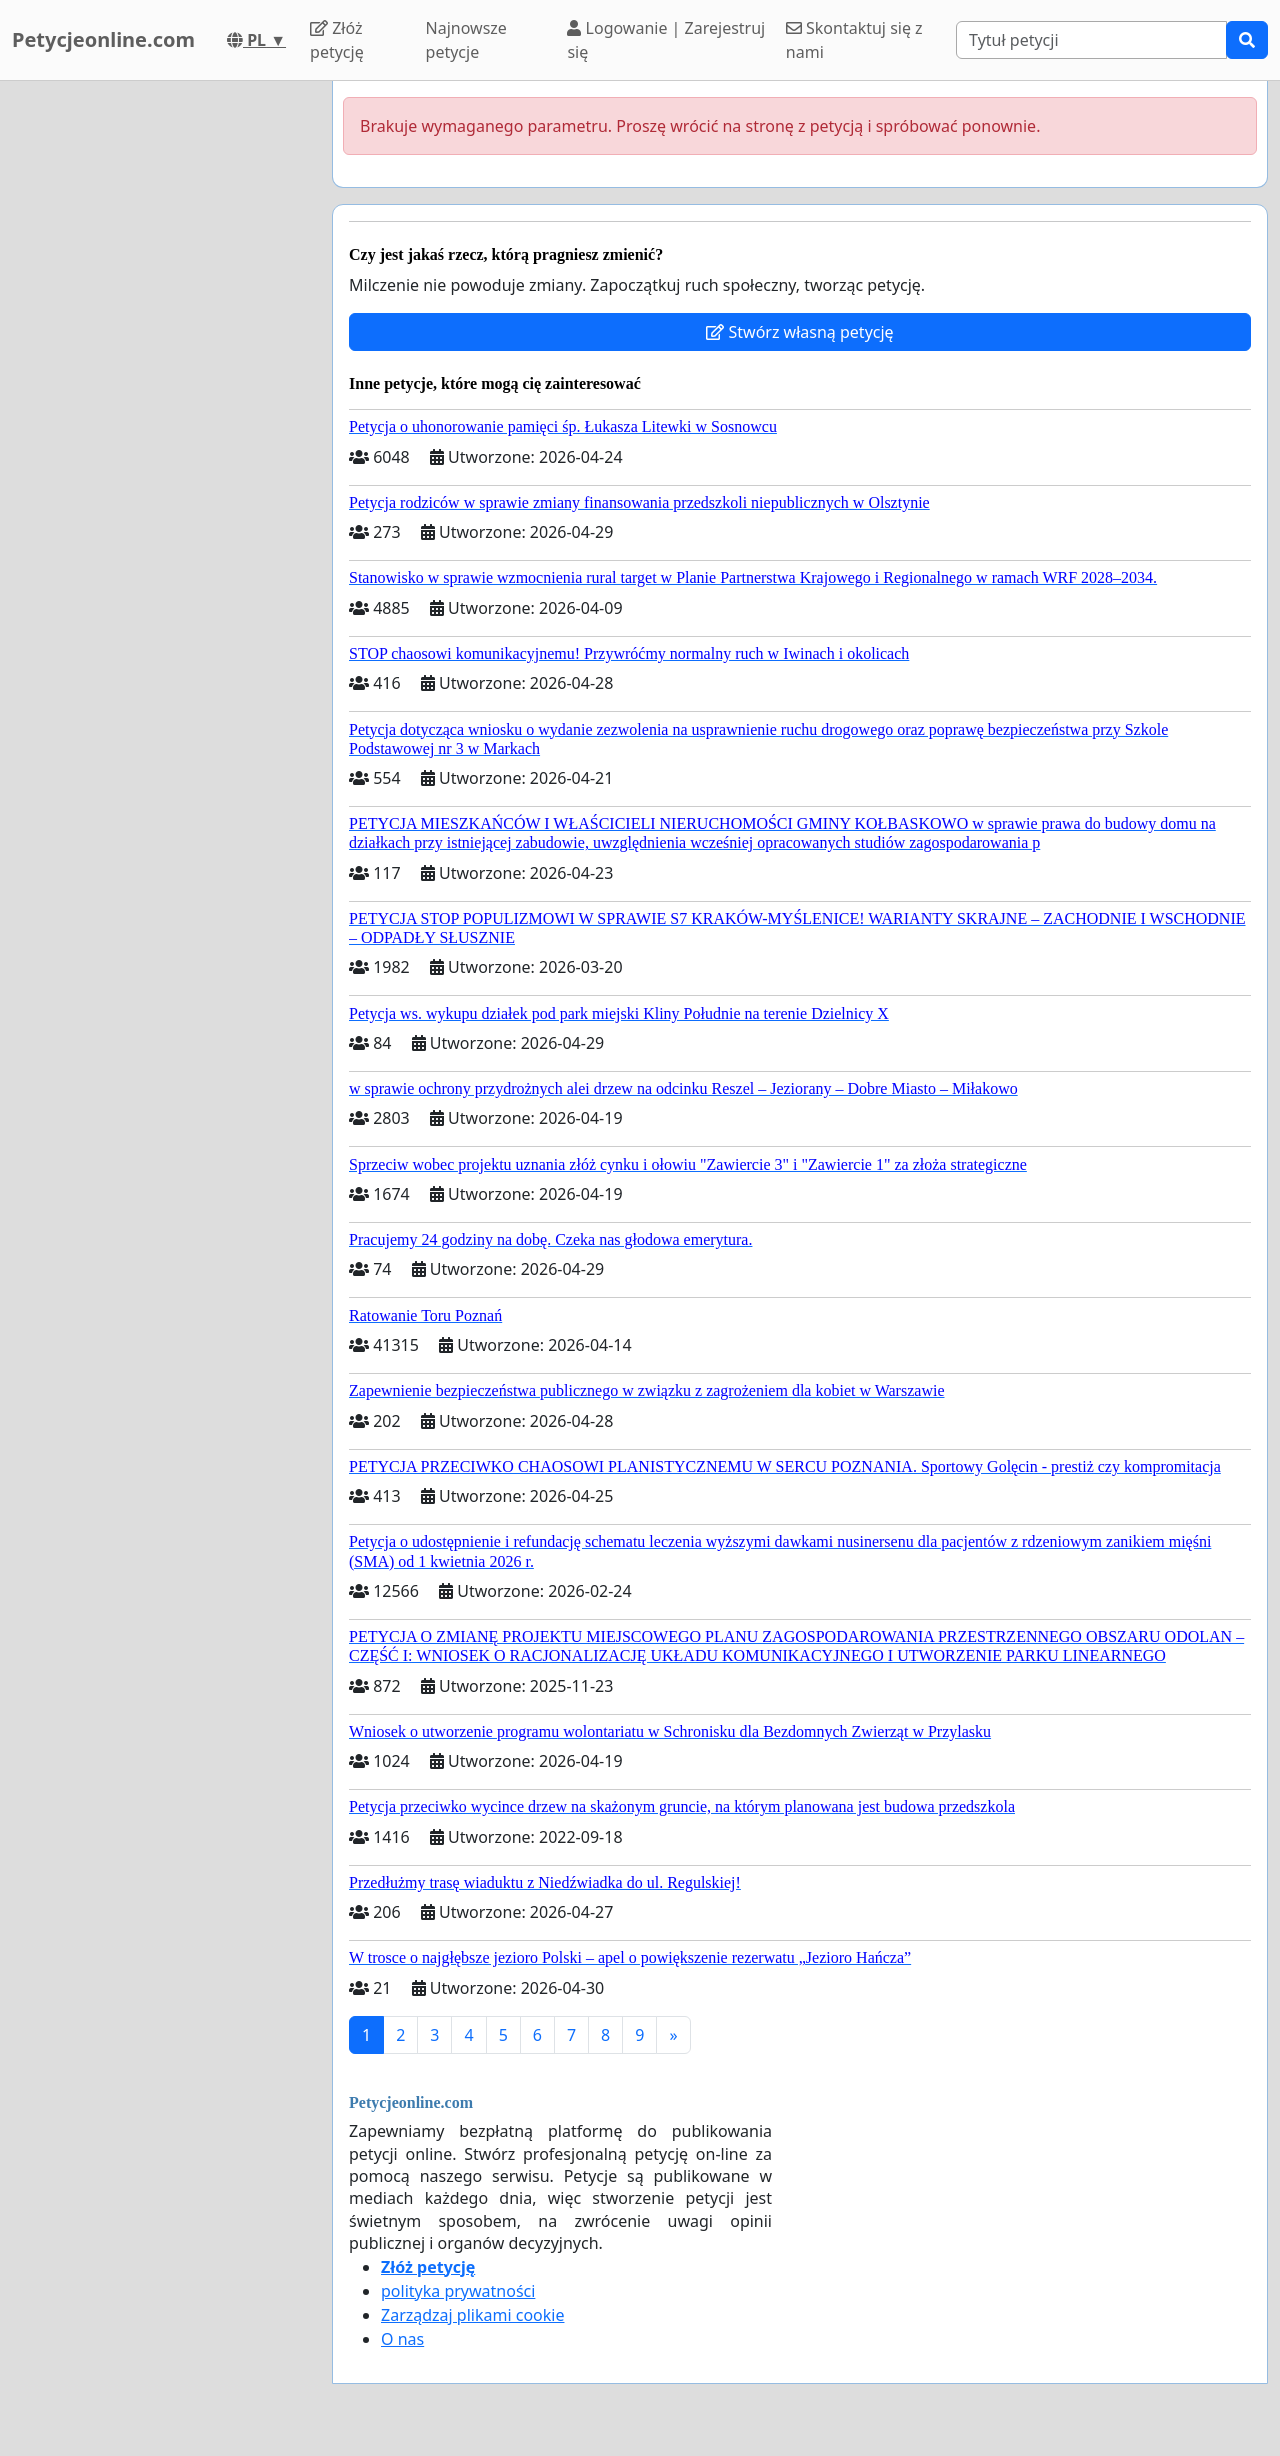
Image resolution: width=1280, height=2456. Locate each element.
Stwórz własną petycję (799, 332)
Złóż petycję (337, 40)
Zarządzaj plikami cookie (472, 2315)
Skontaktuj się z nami (854, 40)
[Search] (1091, 40)
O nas (402, 2339)
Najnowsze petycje (466, 40)
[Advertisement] (160, 381)
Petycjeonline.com (103, 39)
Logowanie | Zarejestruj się (666, 40)
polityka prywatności (458, 2291)
